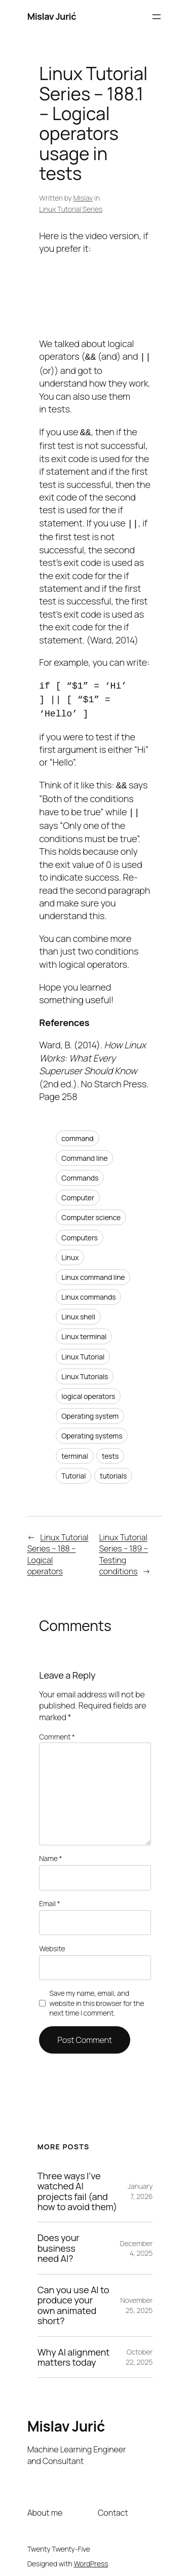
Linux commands (88, 1289)
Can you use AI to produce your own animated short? (73, 2297)
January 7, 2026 (140, 2183)
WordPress (90, 2555)
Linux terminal (83, 1328)
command (77, 1130)
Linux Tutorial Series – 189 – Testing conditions (123, 1546)
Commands (79, 1170)
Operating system (90, 1408)
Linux (70, 1249)
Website (52, 1940)
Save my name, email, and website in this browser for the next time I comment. (96, 1995)
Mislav (83, 198)
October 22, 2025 (139, 2349)
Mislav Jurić (52, 16)
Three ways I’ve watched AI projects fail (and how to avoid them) (77, 2183)
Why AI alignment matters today (73, 2349)
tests (110, 1448)
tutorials (113, 1467)
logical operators (88, 1388)
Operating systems (91, 1427)
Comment (57, 1728)
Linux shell (78, 1308)
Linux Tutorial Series (70, 209)
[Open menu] (156, 17)
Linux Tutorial (82, 1348)
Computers (79, 1229)
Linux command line (93, 1269)
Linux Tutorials (84, 1368)
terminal (74, 1448)
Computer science (91, 1209)
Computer (77, 1189)
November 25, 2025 (136, 2297)
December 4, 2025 (136, 2240)
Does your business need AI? (58, 2239)
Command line (84, 1150)
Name (50, 1850)
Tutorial (73, 1467)
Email (49, 1895)
